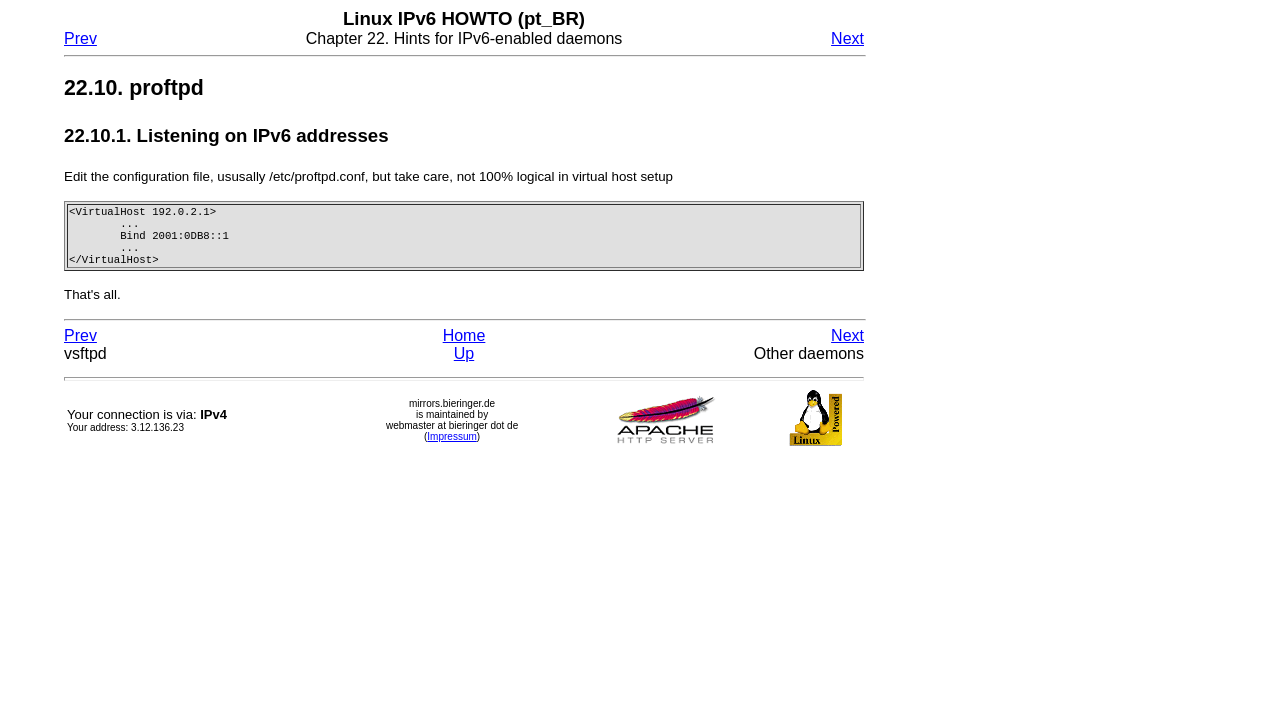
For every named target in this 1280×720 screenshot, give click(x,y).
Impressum (451, 446)
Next (847, 38)
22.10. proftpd (134, 88)
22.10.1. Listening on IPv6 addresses (226, 135)
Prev (80, 38)
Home (464, 345)
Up (464, 363)
